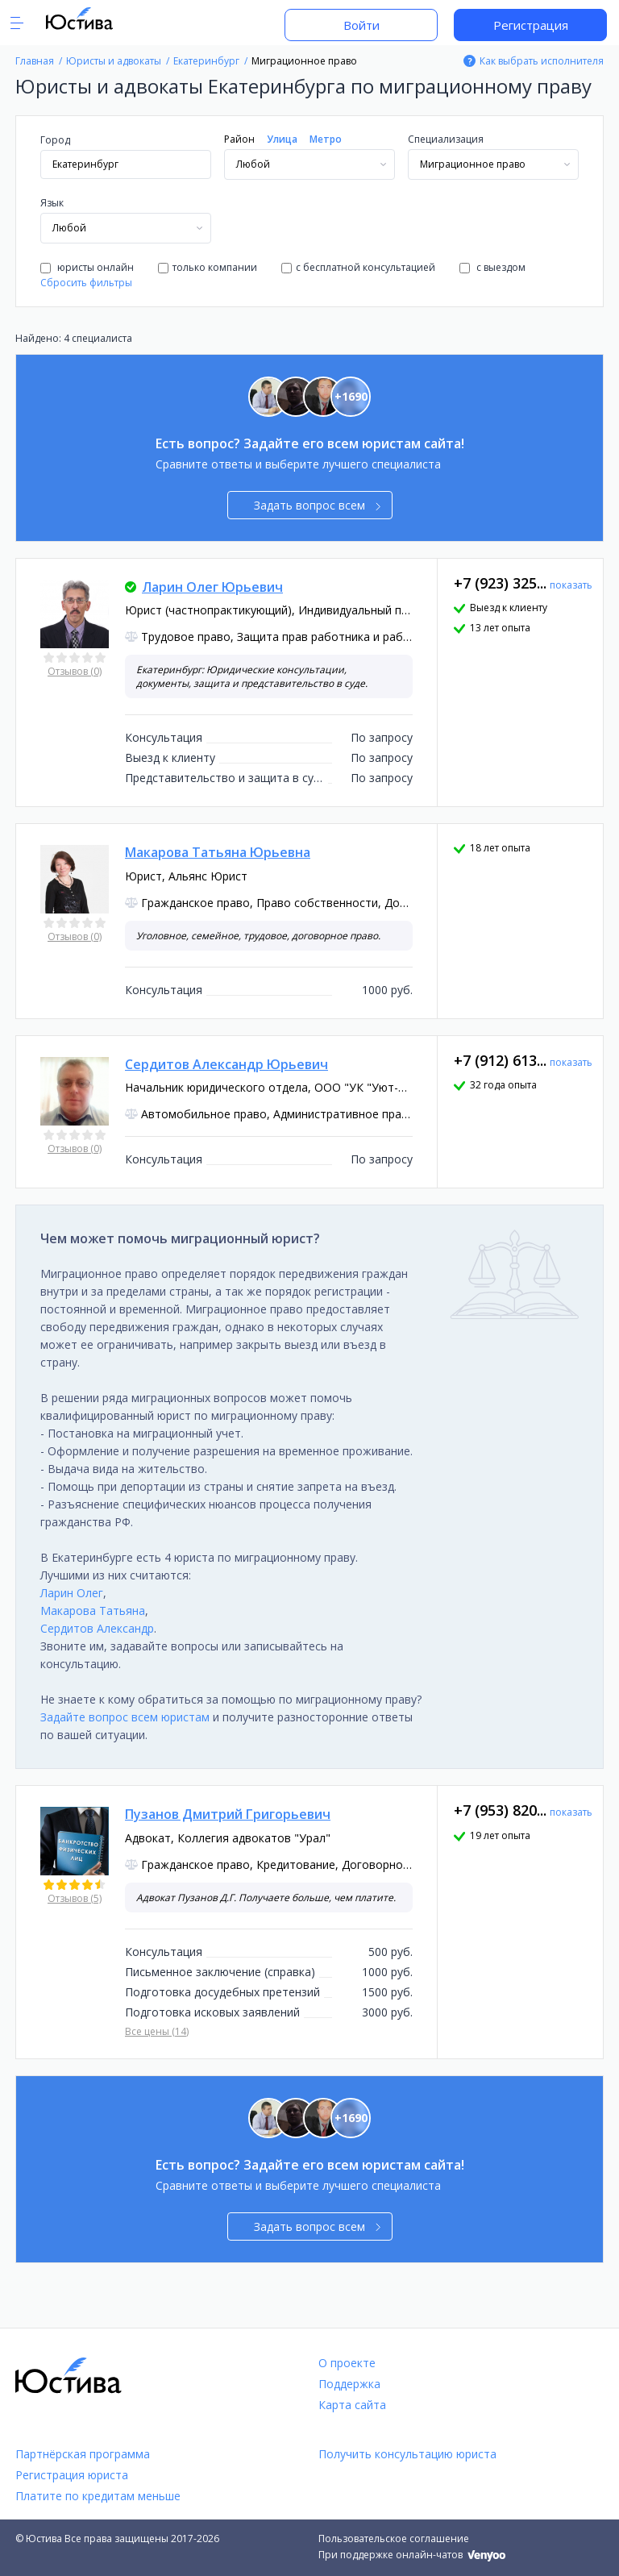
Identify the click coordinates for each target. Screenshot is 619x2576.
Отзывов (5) (75, 1898)
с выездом (492, 267)
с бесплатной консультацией (358, 267)
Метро (326, 139)
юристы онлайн (87, 267)
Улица (282, 139)
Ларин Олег (71, 1592)
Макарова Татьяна (92, 1610)
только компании (207, 267)
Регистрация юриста (71, 2474)
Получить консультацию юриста (407, 2454)
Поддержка (349, 2383)
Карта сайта (352, 2404)
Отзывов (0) (75, 671)
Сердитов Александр (97, 1628)
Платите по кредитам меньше (98, 2495)
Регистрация (530, 25)
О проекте (347, 2362)
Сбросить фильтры (86, 282)
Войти (361, 25)
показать (571, 585)
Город (55, 140)
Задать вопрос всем (317, 505)
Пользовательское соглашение (393, 2538)
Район (239, 139)
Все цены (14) (157, 2031)
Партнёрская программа (82, 2454)
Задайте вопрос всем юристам (125, 1717)
